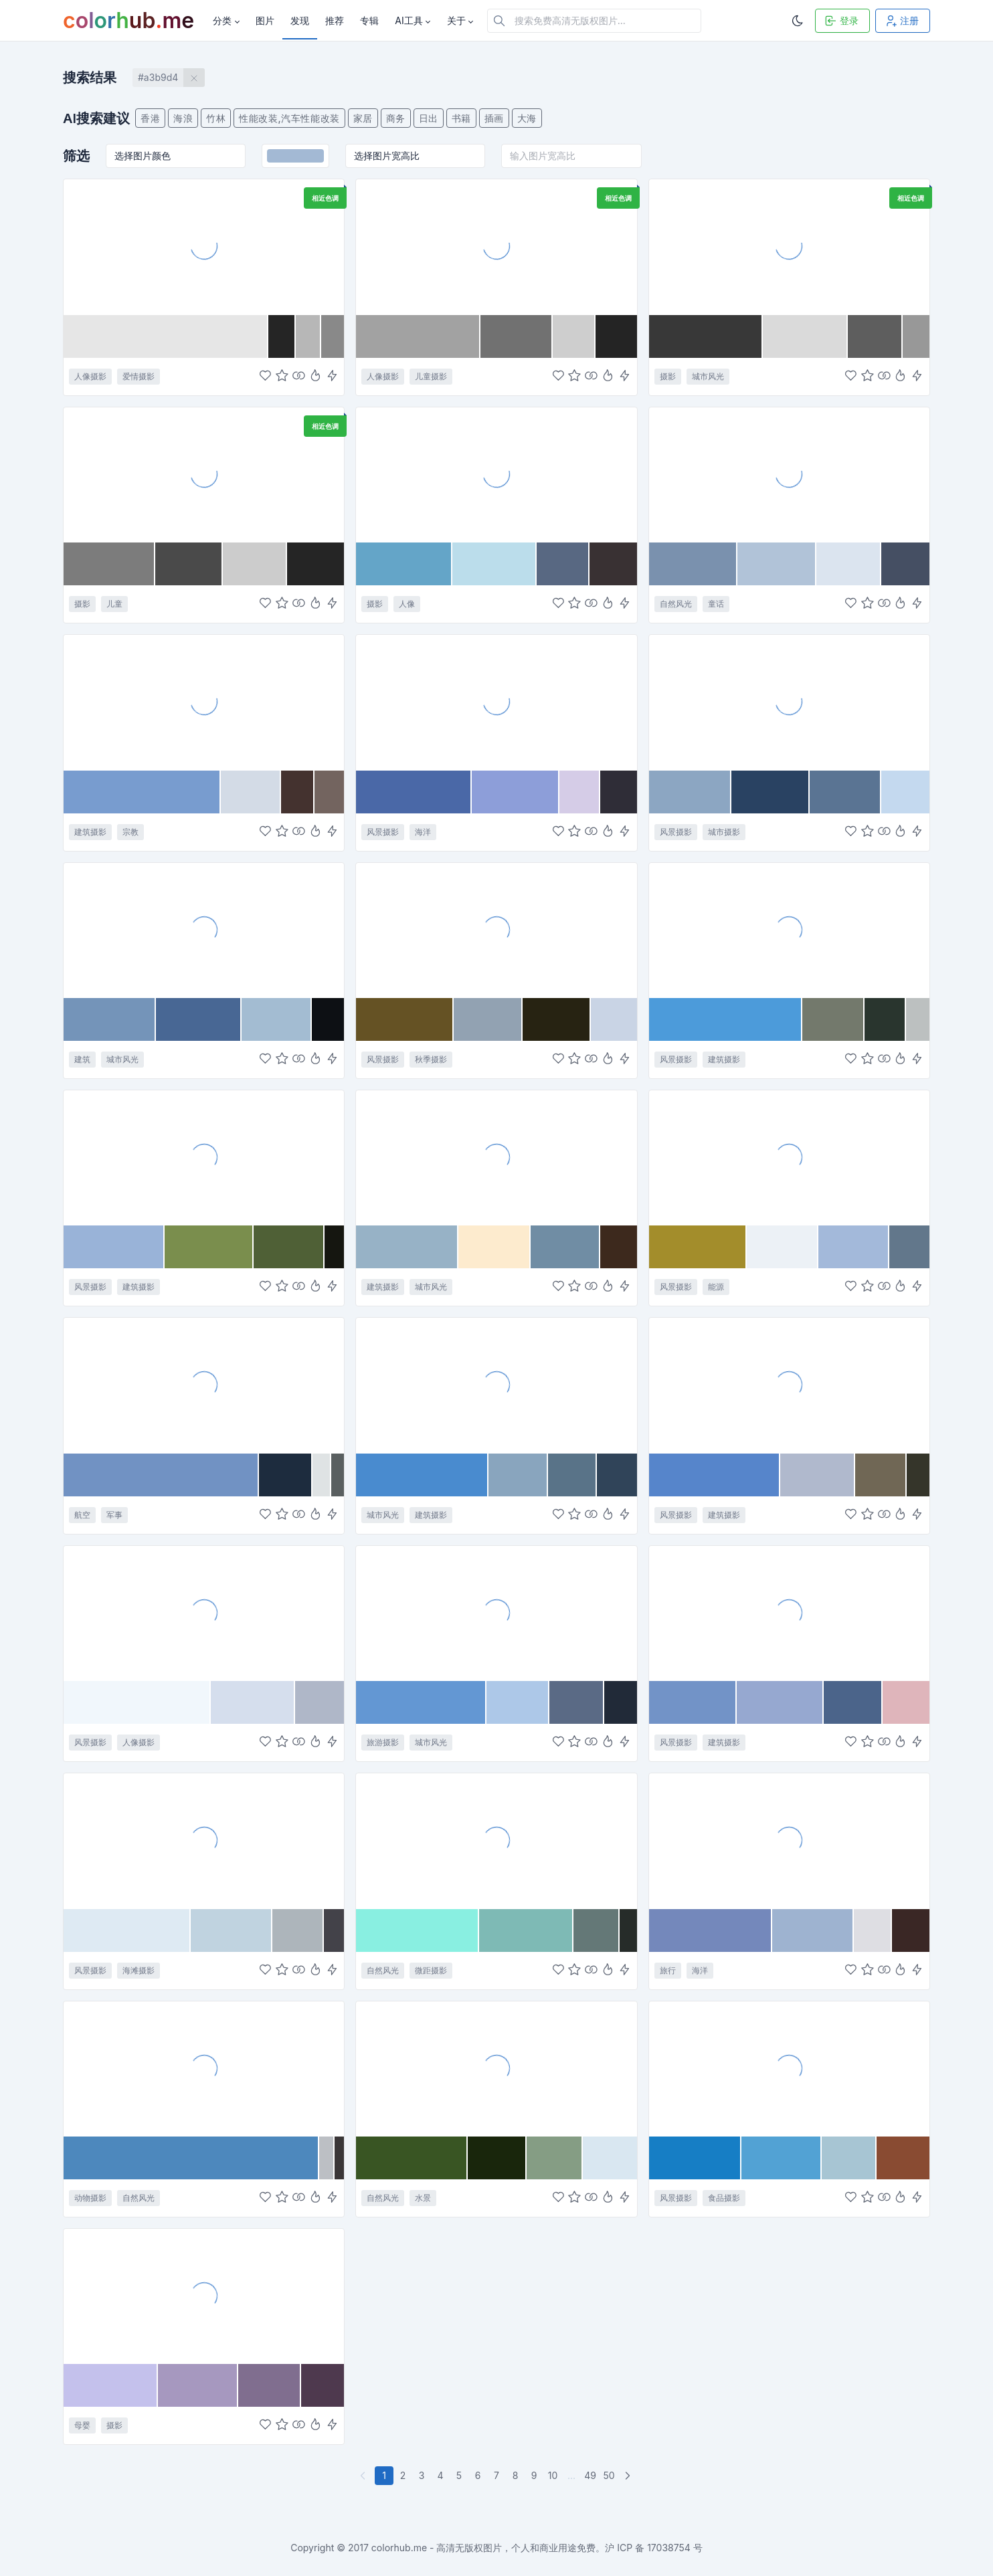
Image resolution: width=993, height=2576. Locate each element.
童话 (716, 604)
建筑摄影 (90, 832)
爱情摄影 (138, 376)
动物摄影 (90, 2198)
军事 (114, 1515)
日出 (428, 118)
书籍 (461, 118)
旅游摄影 (383, 1742)
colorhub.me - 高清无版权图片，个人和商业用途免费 (483, 2547)
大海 (527, 118)
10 (553, 2475)
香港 (150, 118)
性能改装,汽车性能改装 (289, 118)
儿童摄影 (431, 376)
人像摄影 (90, 376)
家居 (363, 118)
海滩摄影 (138, 1970)
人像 (407, 604)
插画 (494, 118)
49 (590, 2475)
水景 (423, 2198)
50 (608, 2475)
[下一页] (629, 2475)
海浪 (183, 118)
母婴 (82, 2425)
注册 (901, 20)
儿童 (114, 604)
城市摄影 (724, 832)
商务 (395, 118)
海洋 (423, 832)
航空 (82, 1515)
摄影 (668, 376)
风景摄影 (383, 832)
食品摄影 (724, 2198)
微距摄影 (431, 1970)
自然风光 (676, 604)
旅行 (668, 1970)
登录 (841, 20)
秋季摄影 (431, 1059)
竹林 (215, 118)
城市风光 (708, 376)
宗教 (130, 832)
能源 (716, 1287)
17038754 (669, 2547)
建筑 (82, 1059)
